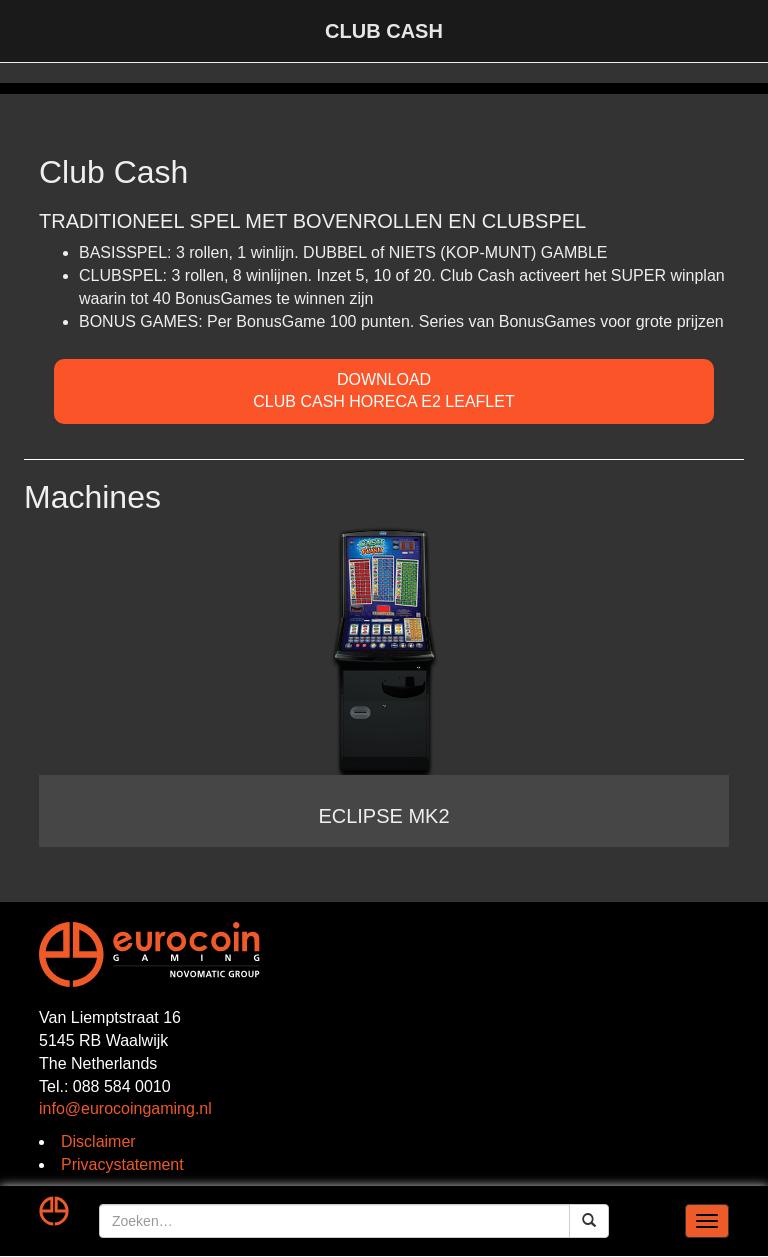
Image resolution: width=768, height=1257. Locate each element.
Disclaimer (98, 1141)
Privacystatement (122, 1164)
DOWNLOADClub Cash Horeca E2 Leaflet (383, 391)
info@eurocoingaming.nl (125, 1108)
